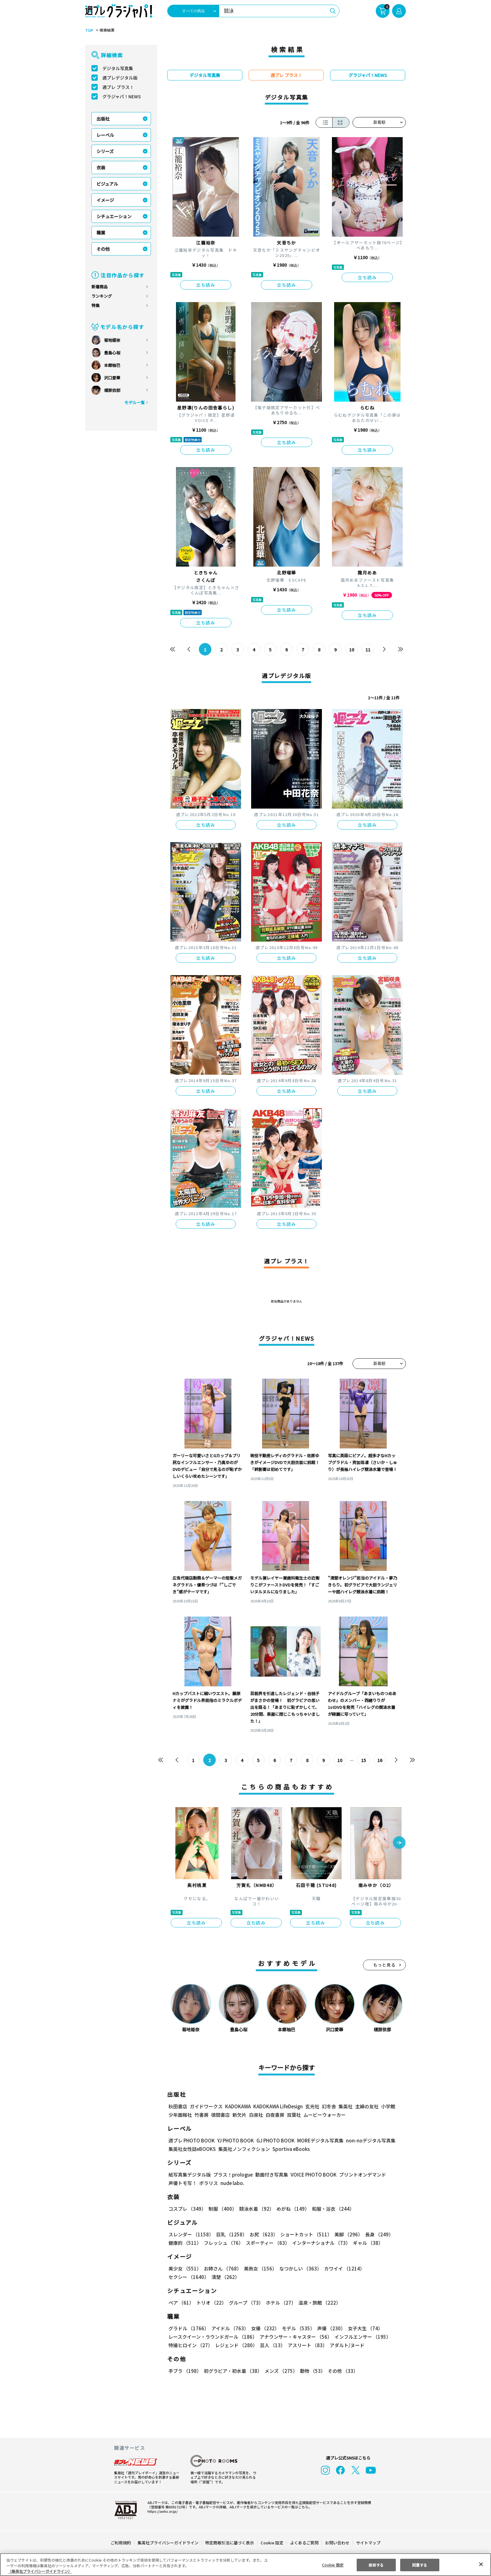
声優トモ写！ (182, 2183)
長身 (376, 2234)
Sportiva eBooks (289, 2149)
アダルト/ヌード (345, 2345)
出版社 (103, 119)
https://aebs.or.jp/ (161, 2511)
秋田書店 (177, 2106)
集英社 (345, 2106)
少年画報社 (180, 2114)
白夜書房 (275, 2114)
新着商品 (99, 287)
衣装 (100, 167)
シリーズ (105, 151)
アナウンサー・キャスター (295, 2336)
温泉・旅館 (318, 2302)
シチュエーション (114, 216)
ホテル (280, 2302)
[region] (245, 2564)
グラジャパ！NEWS (121, 96)
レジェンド (235, 2345)
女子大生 (362, 2328)
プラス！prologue (232, 2174)
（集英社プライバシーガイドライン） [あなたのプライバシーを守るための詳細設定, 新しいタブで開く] (40, 2571)
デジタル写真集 (117, 68)
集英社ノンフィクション (243, 2149)
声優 (329, 2328)
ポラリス (208, 2183)
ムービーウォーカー (324, 2114)
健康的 (184, 2242)
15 (363, 1760)
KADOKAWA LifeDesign (277, 2106)
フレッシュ (222, 2242)
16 (380, 1760)
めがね (291, 2208)
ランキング (101, 296)
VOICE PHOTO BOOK (312, 2174)
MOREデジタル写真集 (316, 2140)
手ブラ (184, 2371)
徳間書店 (220, 2114)
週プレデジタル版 (119, 78)
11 (368, 649)
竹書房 (201, 2114)
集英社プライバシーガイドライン (168, 2543)
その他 (103, 249)
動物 (310, 2371)
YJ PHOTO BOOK (234, 2140)
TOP (88, 30)
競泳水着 (255, 2208)
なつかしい (298, 2268)
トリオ (211, 2302)
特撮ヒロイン (190, 2345)
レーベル (105, 135)
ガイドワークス (206, 2106)
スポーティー (266, 2242)
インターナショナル (320, 2242)
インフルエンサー (362, 2336)
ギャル (366, 2242)
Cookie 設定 (272, 2543)
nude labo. (232, 2183)
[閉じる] (481, 2564)
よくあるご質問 (304, 2543)
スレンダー (190, 2234)
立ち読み (205, 285)
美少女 (184, 2268)
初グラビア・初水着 (232, 2371)
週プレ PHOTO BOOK (191, 2140)
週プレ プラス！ (118, 87)
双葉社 (294, 2114)
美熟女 (259, 2268)
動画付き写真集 (270, 2174)
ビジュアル (107, 184)
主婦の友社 (366, 2106)
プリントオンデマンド (359, 2174)
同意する (419, 2564)
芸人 (271, 2345)
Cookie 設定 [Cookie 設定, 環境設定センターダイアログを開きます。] (332, 2564)
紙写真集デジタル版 (189, 2174)
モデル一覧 (134, 402)
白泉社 (256, 2114)
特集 (95, 305)
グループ (245, 2302)
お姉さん (221, 2268)
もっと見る (384, 1965)
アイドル (229, 2328)
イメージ (105, 200)
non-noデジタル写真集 (366, 2140)
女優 (263, 2328)
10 (351, 649)
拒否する (376, 2564)
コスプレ (186, 2208)
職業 (100, 232)
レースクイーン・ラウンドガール (212, 2336)
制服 (221, 2208)
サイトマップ (368, 2543)
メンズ (280, 2371)
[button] (399, 1843)
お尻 (262, 2234)
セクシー (384, 2268)
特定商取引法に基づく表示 (229, 2543)
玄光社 (311, 2106)
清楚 (182, 2277)
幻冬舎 (328, 2106)
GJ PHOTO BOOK (272, 2140)
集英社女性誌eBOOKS (191, 2149)
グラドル (188, 2328)
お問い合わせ (337, 2543)
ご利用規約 (121, 2543)
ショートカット (303, 2234)
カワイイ (342, 2268)
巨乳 (230, 2234)
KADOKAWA (238, 2106)
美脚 (345, 2234)
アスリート (306, 2345)
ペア (181, 2302)
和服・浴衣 (331, 2208)
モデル (296, 2328)
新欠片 (239, 2114)
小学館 (387, 2106)
